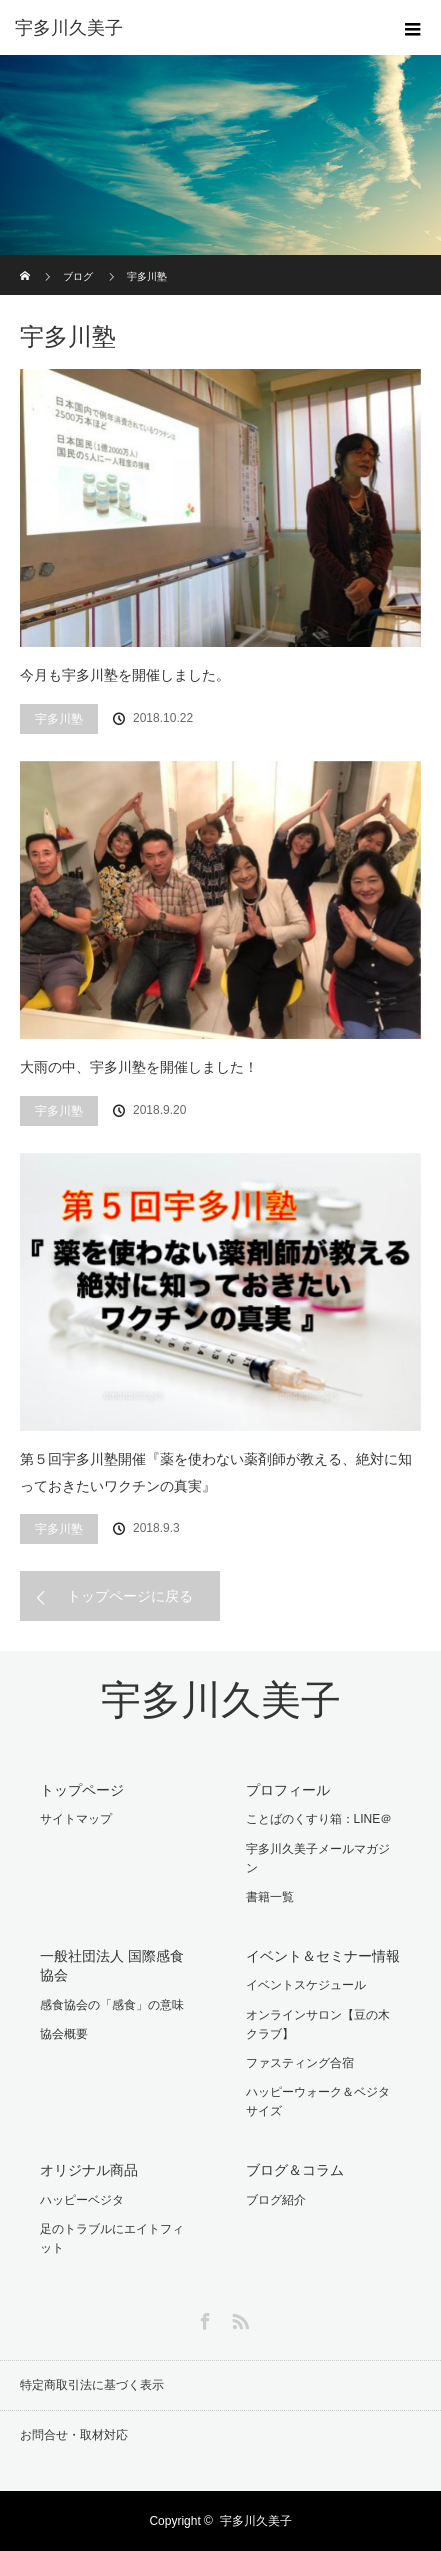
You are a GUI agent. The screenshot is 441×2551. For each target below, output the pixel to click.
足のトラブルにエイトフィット (112, 2238)
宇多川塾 (59, 719)
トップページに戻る (130, 1596)
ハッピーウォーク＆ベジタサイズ (318, 2101)
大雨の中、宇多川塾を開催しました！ (139, 1067)
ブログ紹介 (276, 2200)
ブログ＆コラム (295, 2170)
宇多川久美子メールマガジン (318, 1858)
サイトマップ (76, 1819)
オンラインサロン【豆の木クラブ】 (318, 2024)
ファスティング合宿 (300, 2063)
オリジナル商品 (89, 2170)
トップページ (82, 1790)
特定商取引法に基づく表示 (92, 2385)
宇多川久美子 (221, 1700)
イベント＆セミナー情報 (323, 1956)
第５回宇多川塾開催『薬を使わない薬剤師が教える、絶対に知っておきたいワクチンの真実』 (216, 1472)
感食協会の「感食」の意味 (112, 2005)
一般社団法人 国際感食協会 (112, 1965)
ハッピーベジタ (82, 2200)
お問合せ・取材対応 (74, 2435)
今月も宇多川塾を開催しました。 (125, 675)
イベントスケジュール (306, 1985)
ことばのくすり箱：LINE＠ (319, 1819)
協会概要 (64, 2034)
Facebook (203, 2318)
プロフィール (288, 1790)
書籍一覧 (270, 1897)
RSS (238, 2318)
